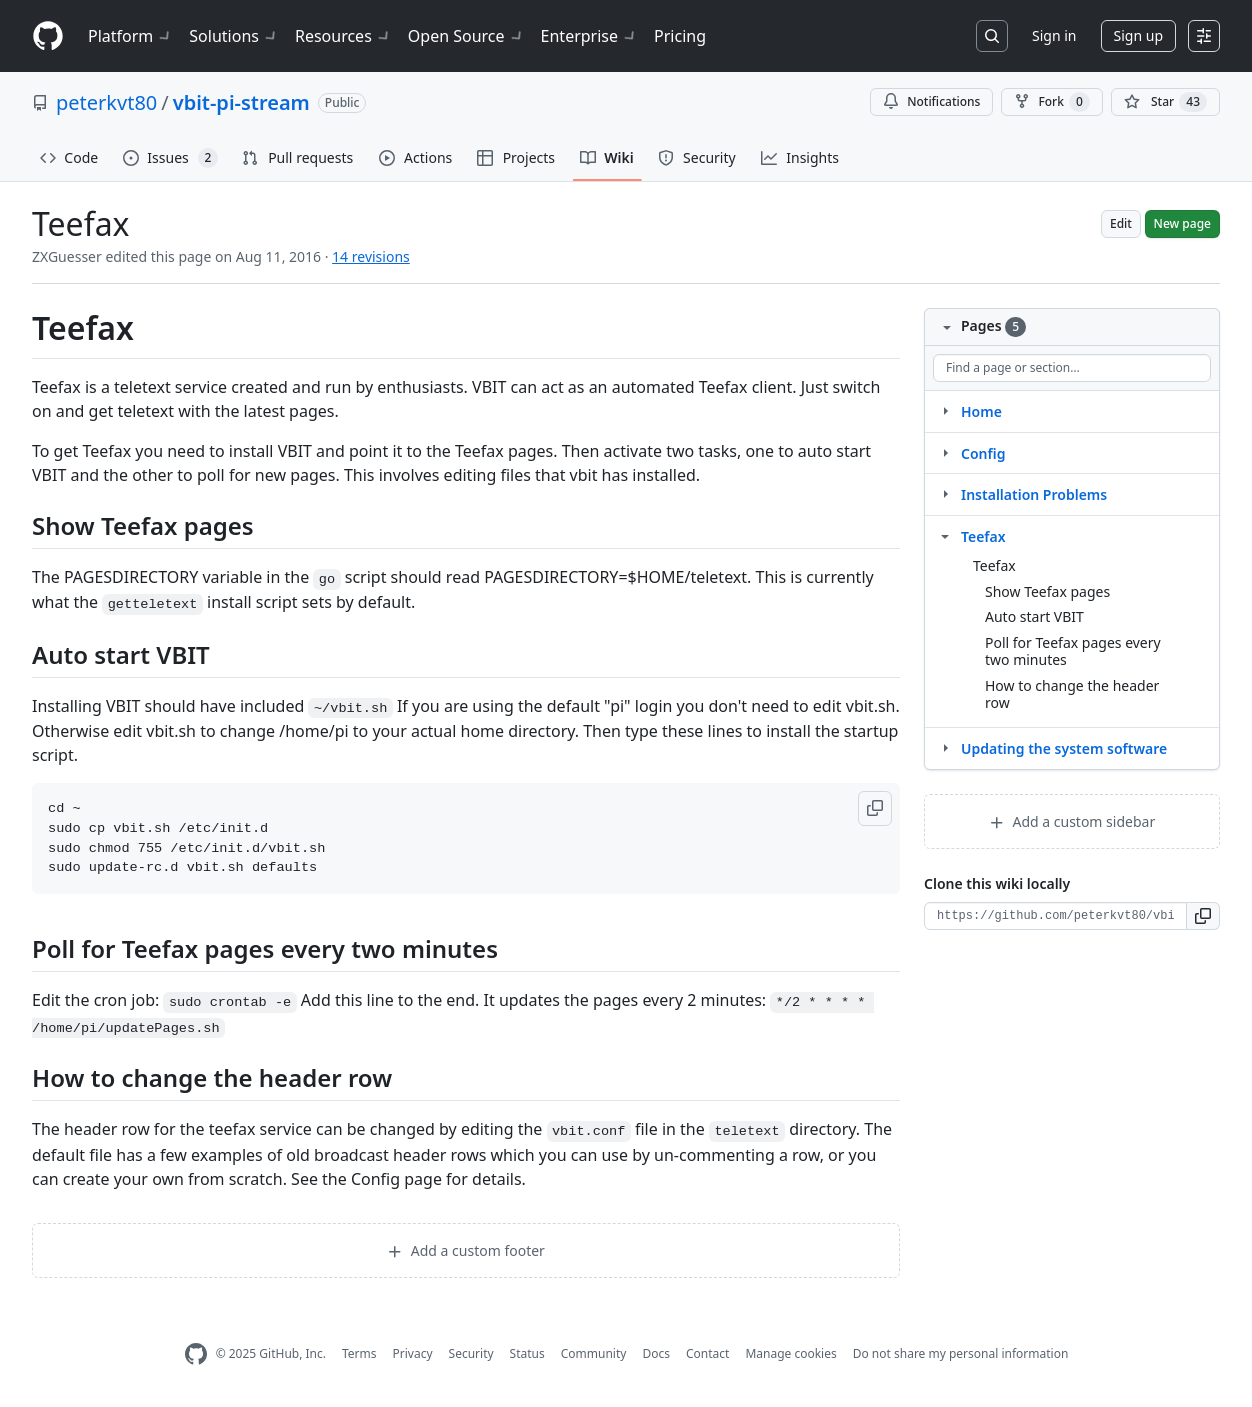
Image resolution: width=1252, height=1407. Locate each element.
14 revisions (371, 256)
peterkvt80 (106, 102)
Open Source (466, 36)
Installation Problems (1034, 494)
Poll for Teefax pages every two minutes (1073, 651)
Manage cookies (790, 1353)
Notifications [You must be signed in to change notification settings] (931, 101)
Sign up (1138, 35)
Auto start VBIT (1034, 616)
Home (981, 411)
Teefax (983, 536)
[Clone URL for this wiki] (1055, 916)
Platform (130, 36)
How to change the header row (1072, 694)
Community (594, 1353)
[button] (875, 808)
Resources (343, 36)
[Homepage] (48, 36)
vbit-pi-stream (241, 102)
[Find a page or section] (1072, 368)
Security (471, 1353)
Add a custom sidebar (1072, 821)
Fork (1051, 102)
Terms (359, 1353)
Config (983, 453)
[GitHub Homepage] (196, 1354)
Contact (707, 1353)
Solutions (234, 36)
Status (527, 1353)
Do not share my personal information (961, 1353)
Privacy (413, 1353)
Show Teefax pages (1047, 591)
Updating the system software (1064, 748)
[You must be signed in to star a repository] (1165, 102)
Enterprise (589, 36)
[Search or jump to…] (992, 36)
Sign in (1054, 35)
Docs (656, 1353)
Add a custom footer (466, 1250)
